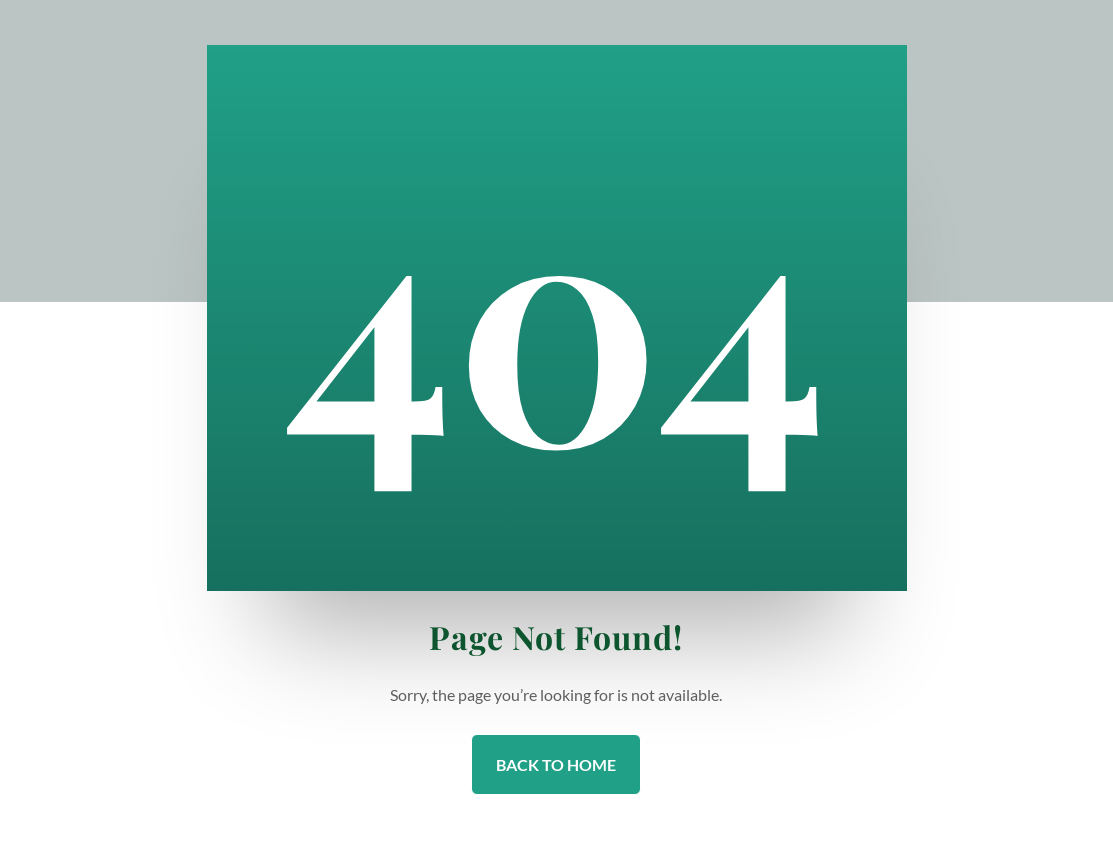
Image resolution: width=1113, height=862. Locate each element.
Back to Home (556, 764)
